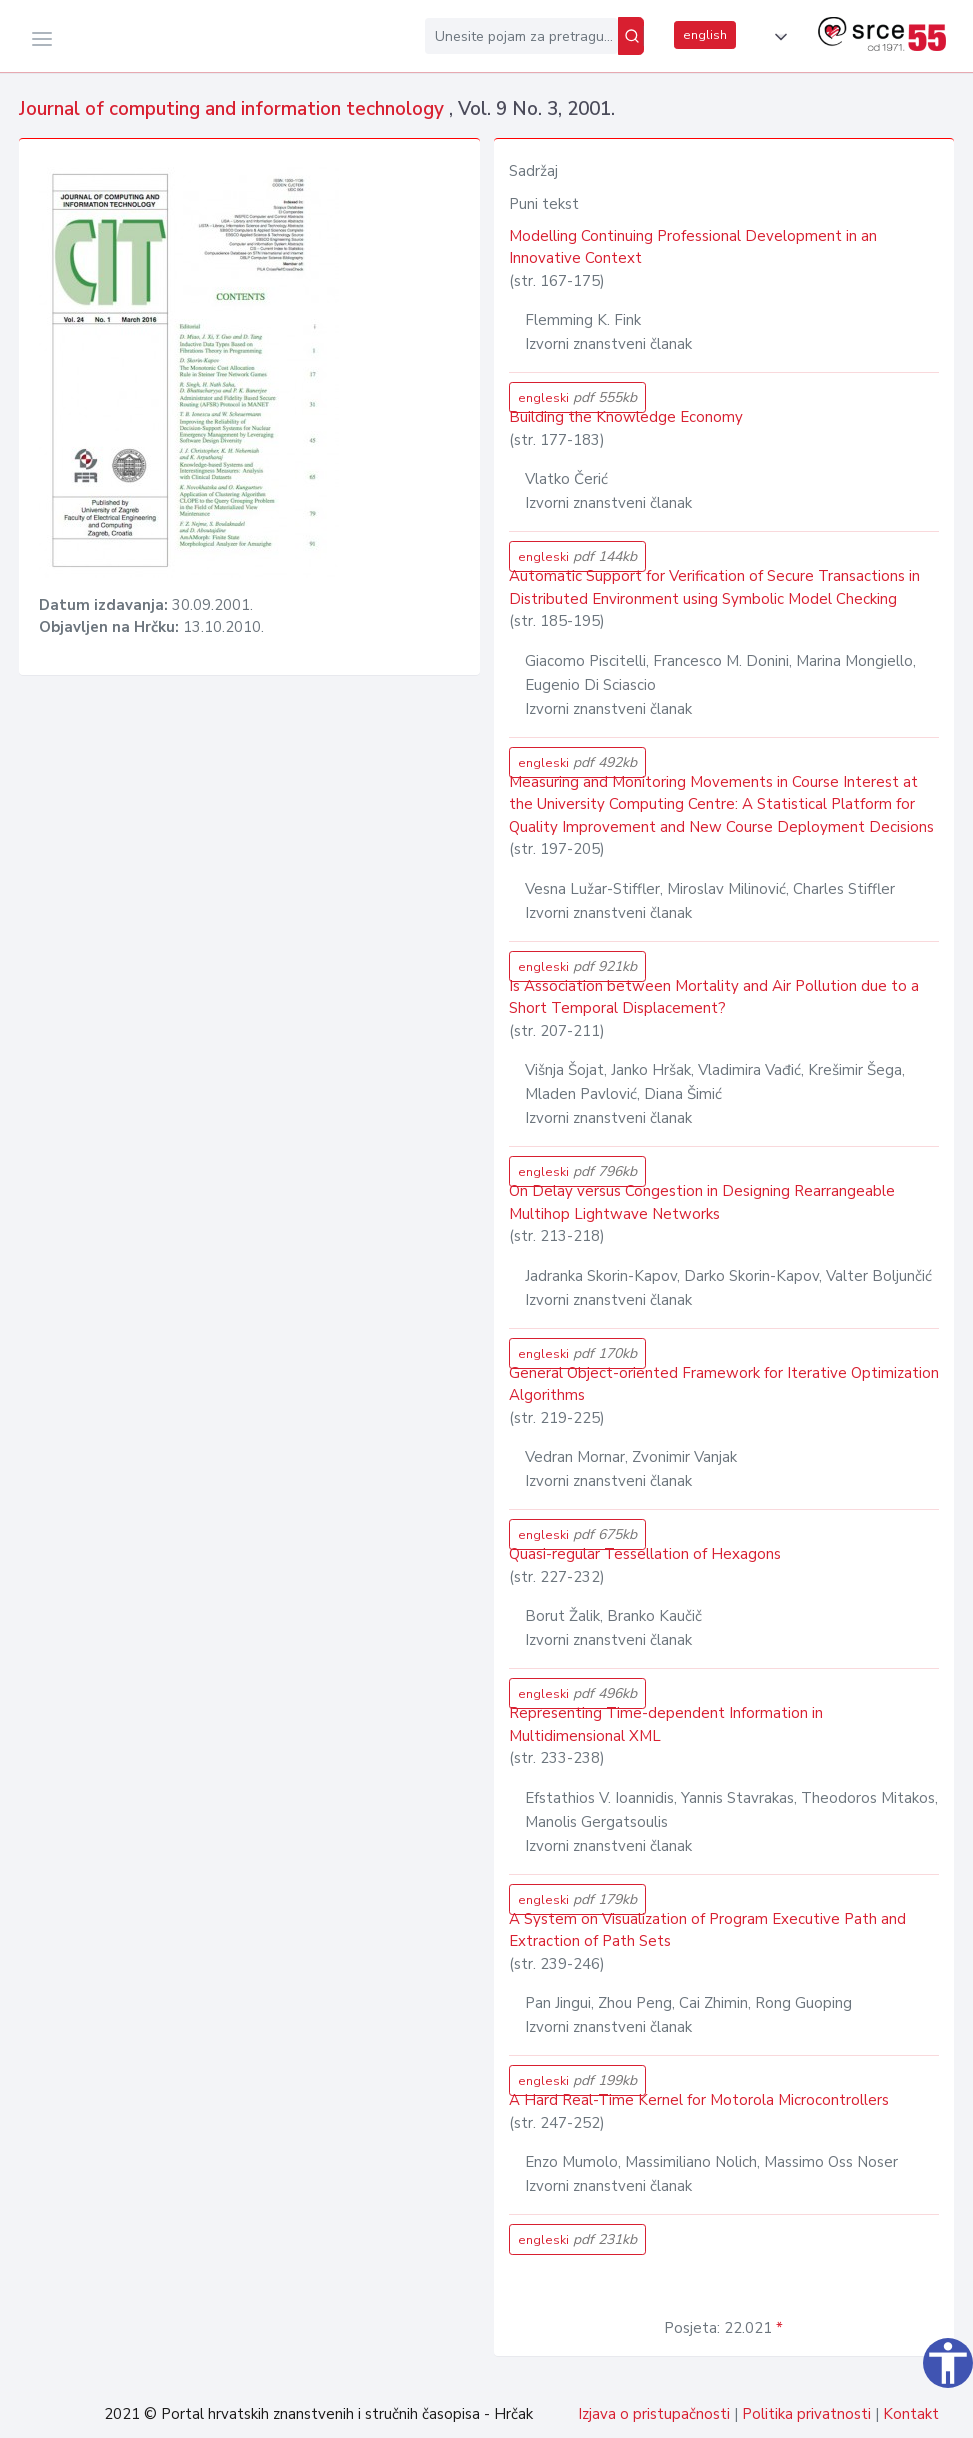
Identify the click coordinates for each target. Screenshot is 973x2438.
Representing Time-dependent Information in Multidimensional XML (666, 1724)
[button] (777, 37)
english (705, 35)
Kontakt (911, 2414)
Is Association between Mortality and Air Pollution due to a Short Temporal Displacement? (714, 997)
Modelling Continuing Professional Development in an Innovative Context (693, 247)
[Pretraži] (631, 36)
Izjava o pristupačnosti (654, 2414)
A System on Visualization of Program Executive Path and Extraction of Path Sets (707, 1930)
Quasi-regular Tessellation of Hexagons (645, 1554)
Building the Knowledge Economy (626, 417)
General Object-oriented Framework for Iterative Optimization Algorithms (724, 1384)
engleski (577, 397)
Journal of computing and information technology (234, 109)
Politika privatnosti (806, 2414)
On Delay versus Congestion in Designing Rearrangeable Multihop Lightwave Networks (702, 1202)
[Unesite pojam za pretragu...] (521, 36)
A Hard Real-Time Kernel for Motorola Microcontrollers (699, 2100)
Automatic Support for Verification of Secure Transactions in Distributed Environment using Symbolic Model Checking (714, 587)
